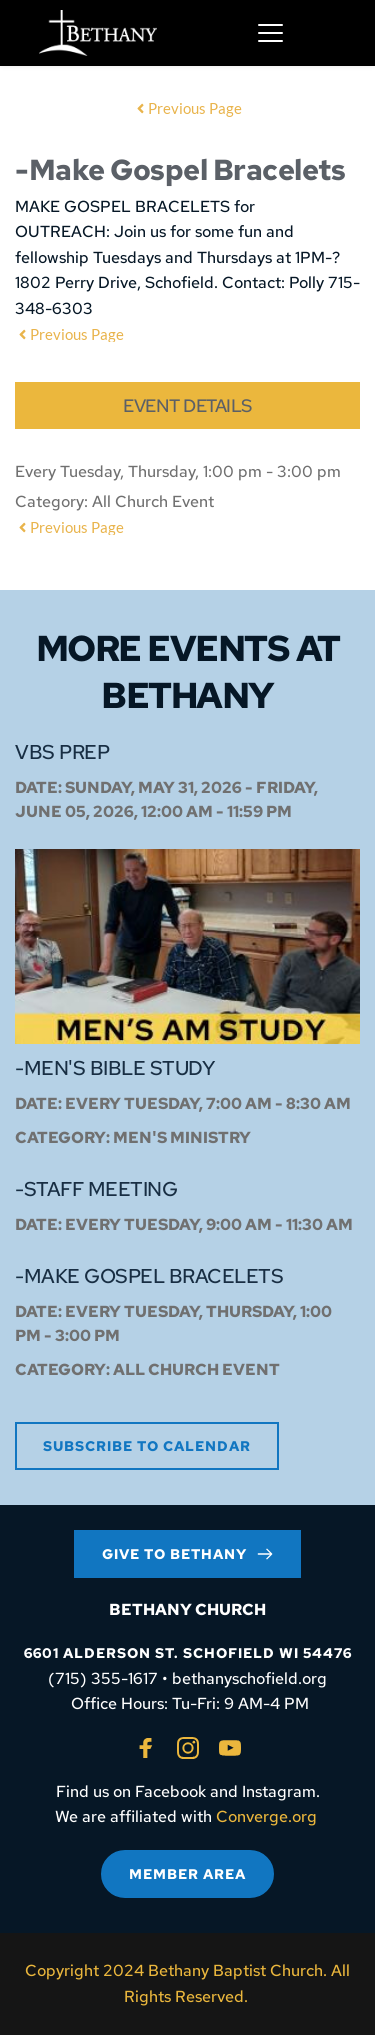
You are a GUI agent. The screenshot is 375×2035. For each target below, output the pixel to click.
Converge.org (266, 1816)
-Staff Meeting (96, 1189)
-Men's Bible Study (114, 1068)
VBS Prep (62, 752)
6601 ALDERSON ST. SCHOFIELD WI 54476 (188, 1653)
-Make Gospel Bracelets (149, 1276)
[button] (270, 32)
